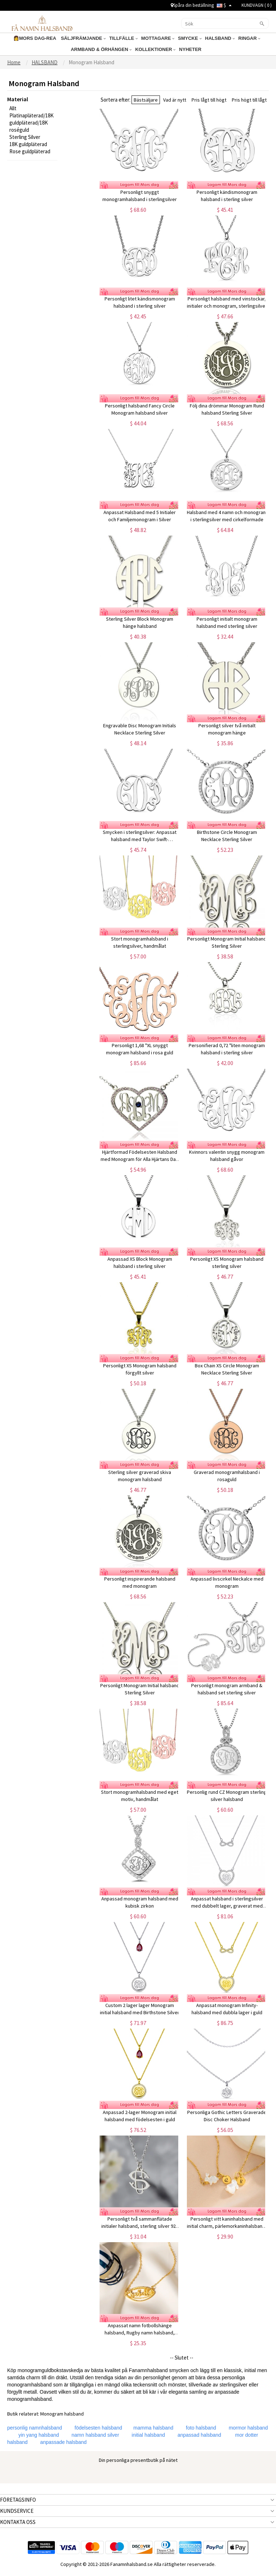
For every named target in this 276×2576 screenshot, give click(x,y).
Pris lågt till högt (209, 100)
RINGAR (249, 38)
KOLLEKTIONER (155, 49)
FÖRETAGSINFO (18, 2499)
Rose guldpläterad (29, 151)
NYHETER (191, 49)
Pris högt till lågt (249, 100)
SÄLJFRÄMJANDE (83, 38)
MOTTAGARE (157, 38)
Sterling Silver (24, 137)
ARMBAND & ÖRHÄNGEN (101, 49)
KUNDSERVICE (16, 2510)
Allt (13, 108)
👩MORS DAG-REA (35, 38)
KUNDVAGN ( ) (257, 5)
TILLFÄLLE (123, 38)
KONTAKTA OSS (18, 2522)
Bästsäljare (146, 100)
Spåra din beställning (192, 5)
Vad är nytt (174, 100)
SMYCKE (189, 38)
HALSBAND (220, 38)
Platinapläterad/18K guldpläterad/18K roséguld (31, 122)
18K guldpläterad (28, 144)
